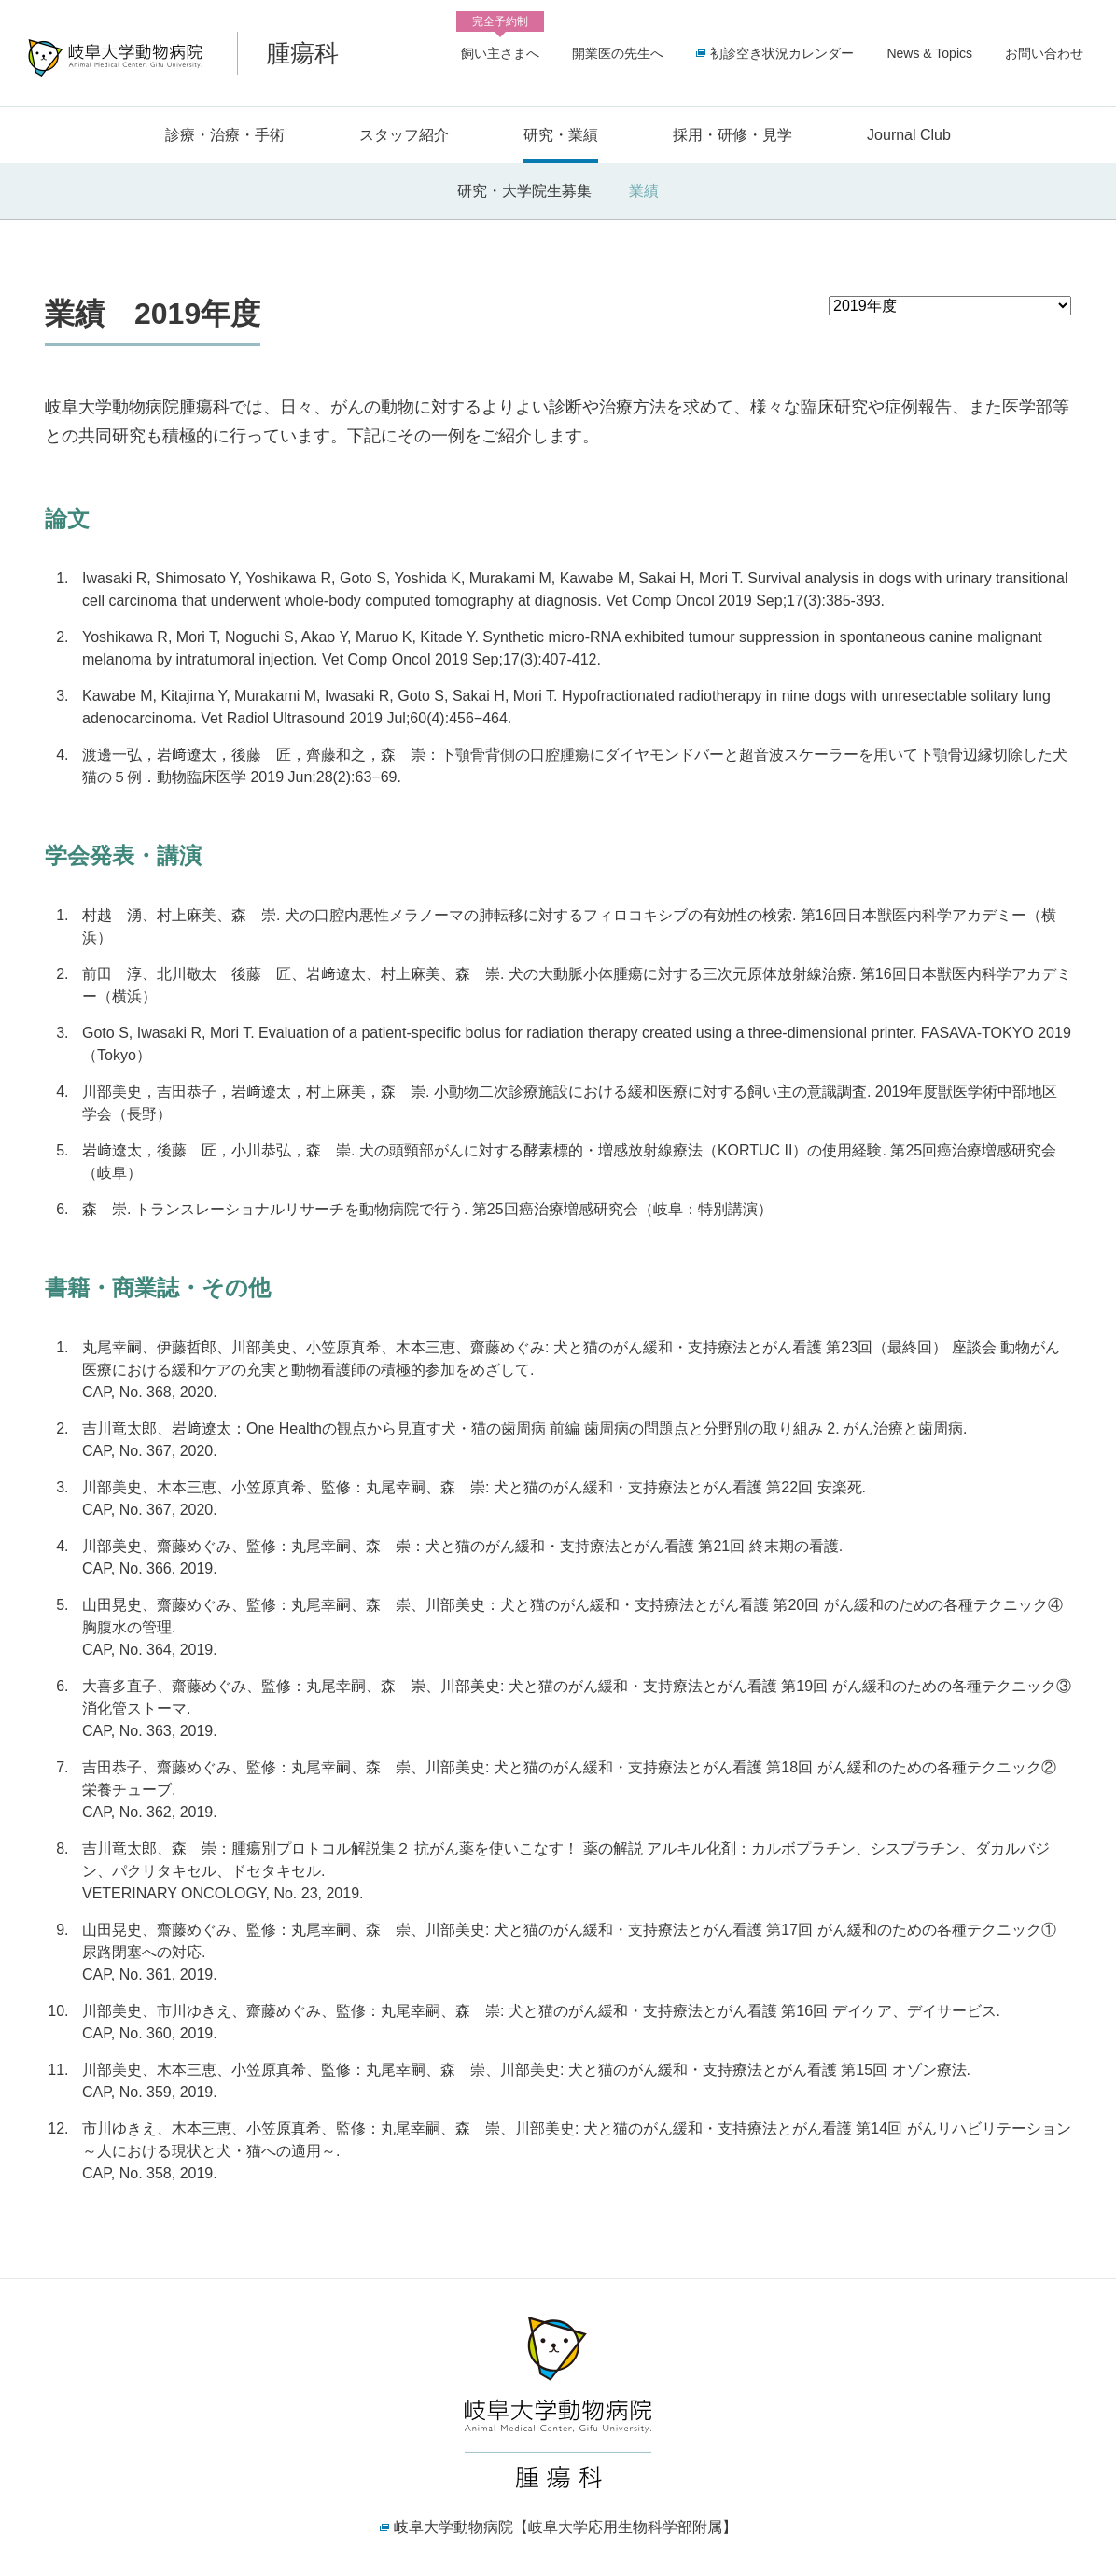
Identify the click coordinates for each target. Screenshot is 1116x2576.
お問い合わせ (1044, 53)
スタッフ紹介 (404, 135)
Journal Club (909, 135)
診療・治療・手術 (225, 135)
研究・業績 (560, 135)
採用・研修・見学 (732, 135)
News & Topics (929, 53)
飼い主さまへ (500, 50)
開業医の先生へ (617, 53)
